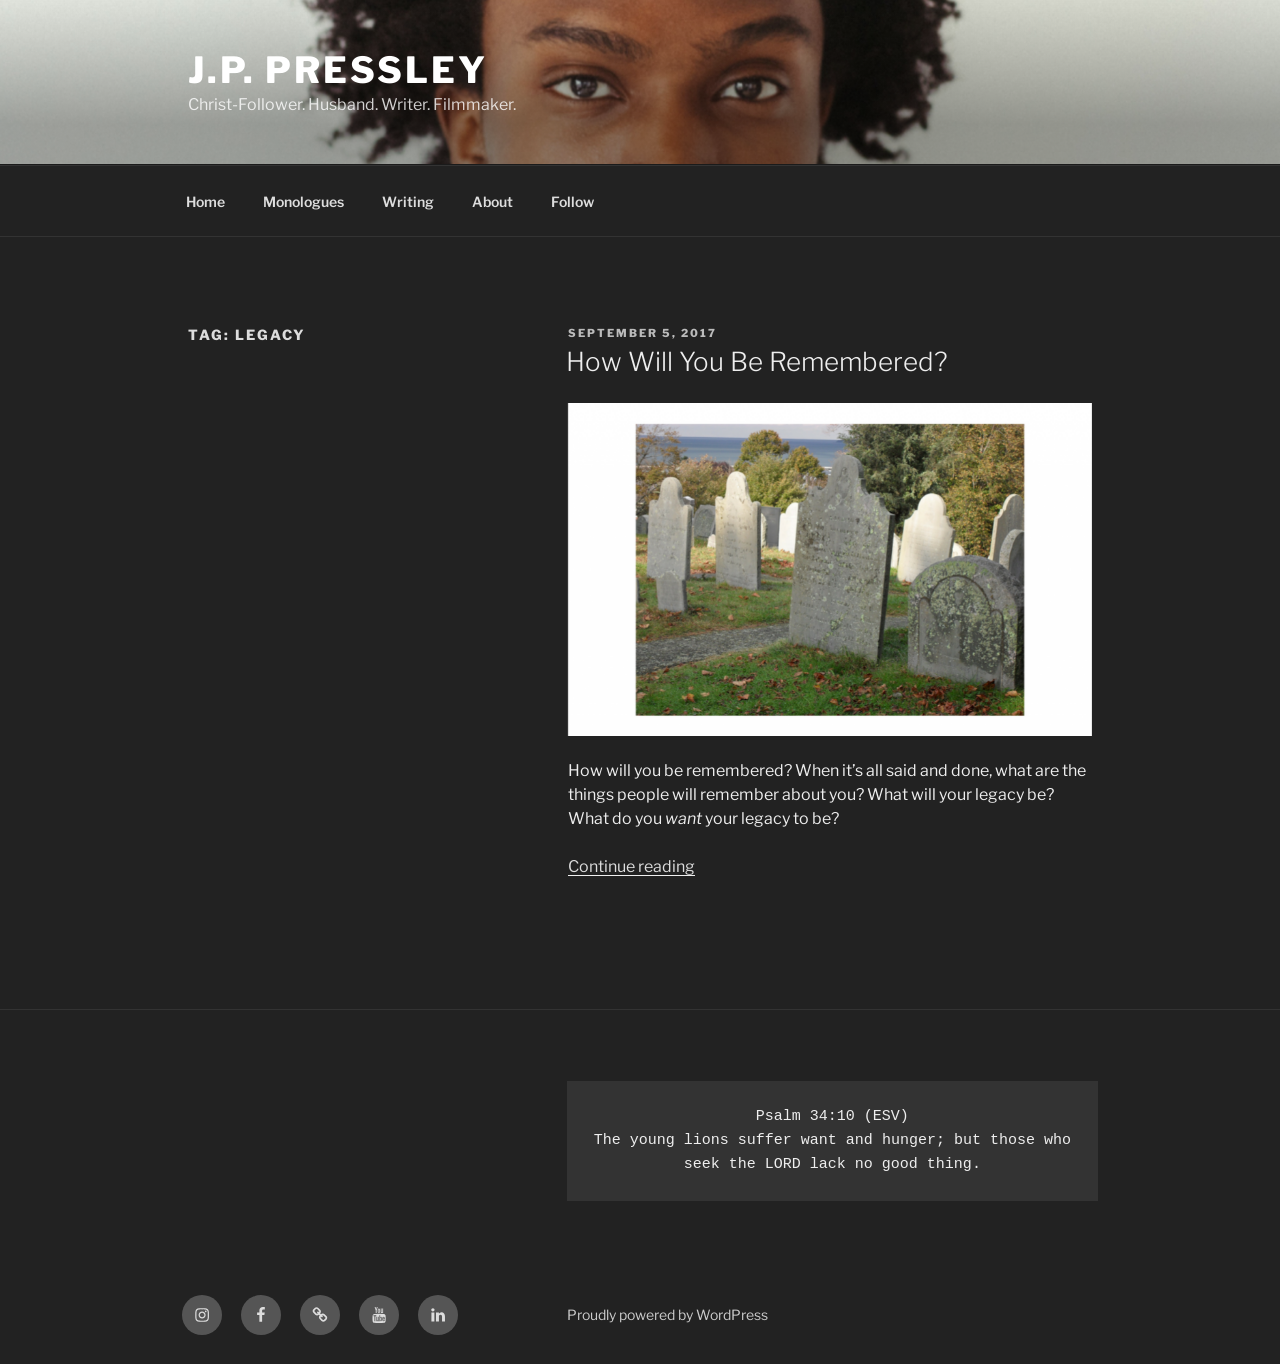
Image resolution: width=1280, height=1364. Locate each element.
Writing (408, 201)
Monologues (303, 201)
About (492, 201)
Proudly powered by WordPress (667, 1314)
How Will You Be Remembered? (757, 361)
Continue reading (631, 866)
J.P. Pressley (337, 70)
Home (205, 201)
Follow (572, 201)
